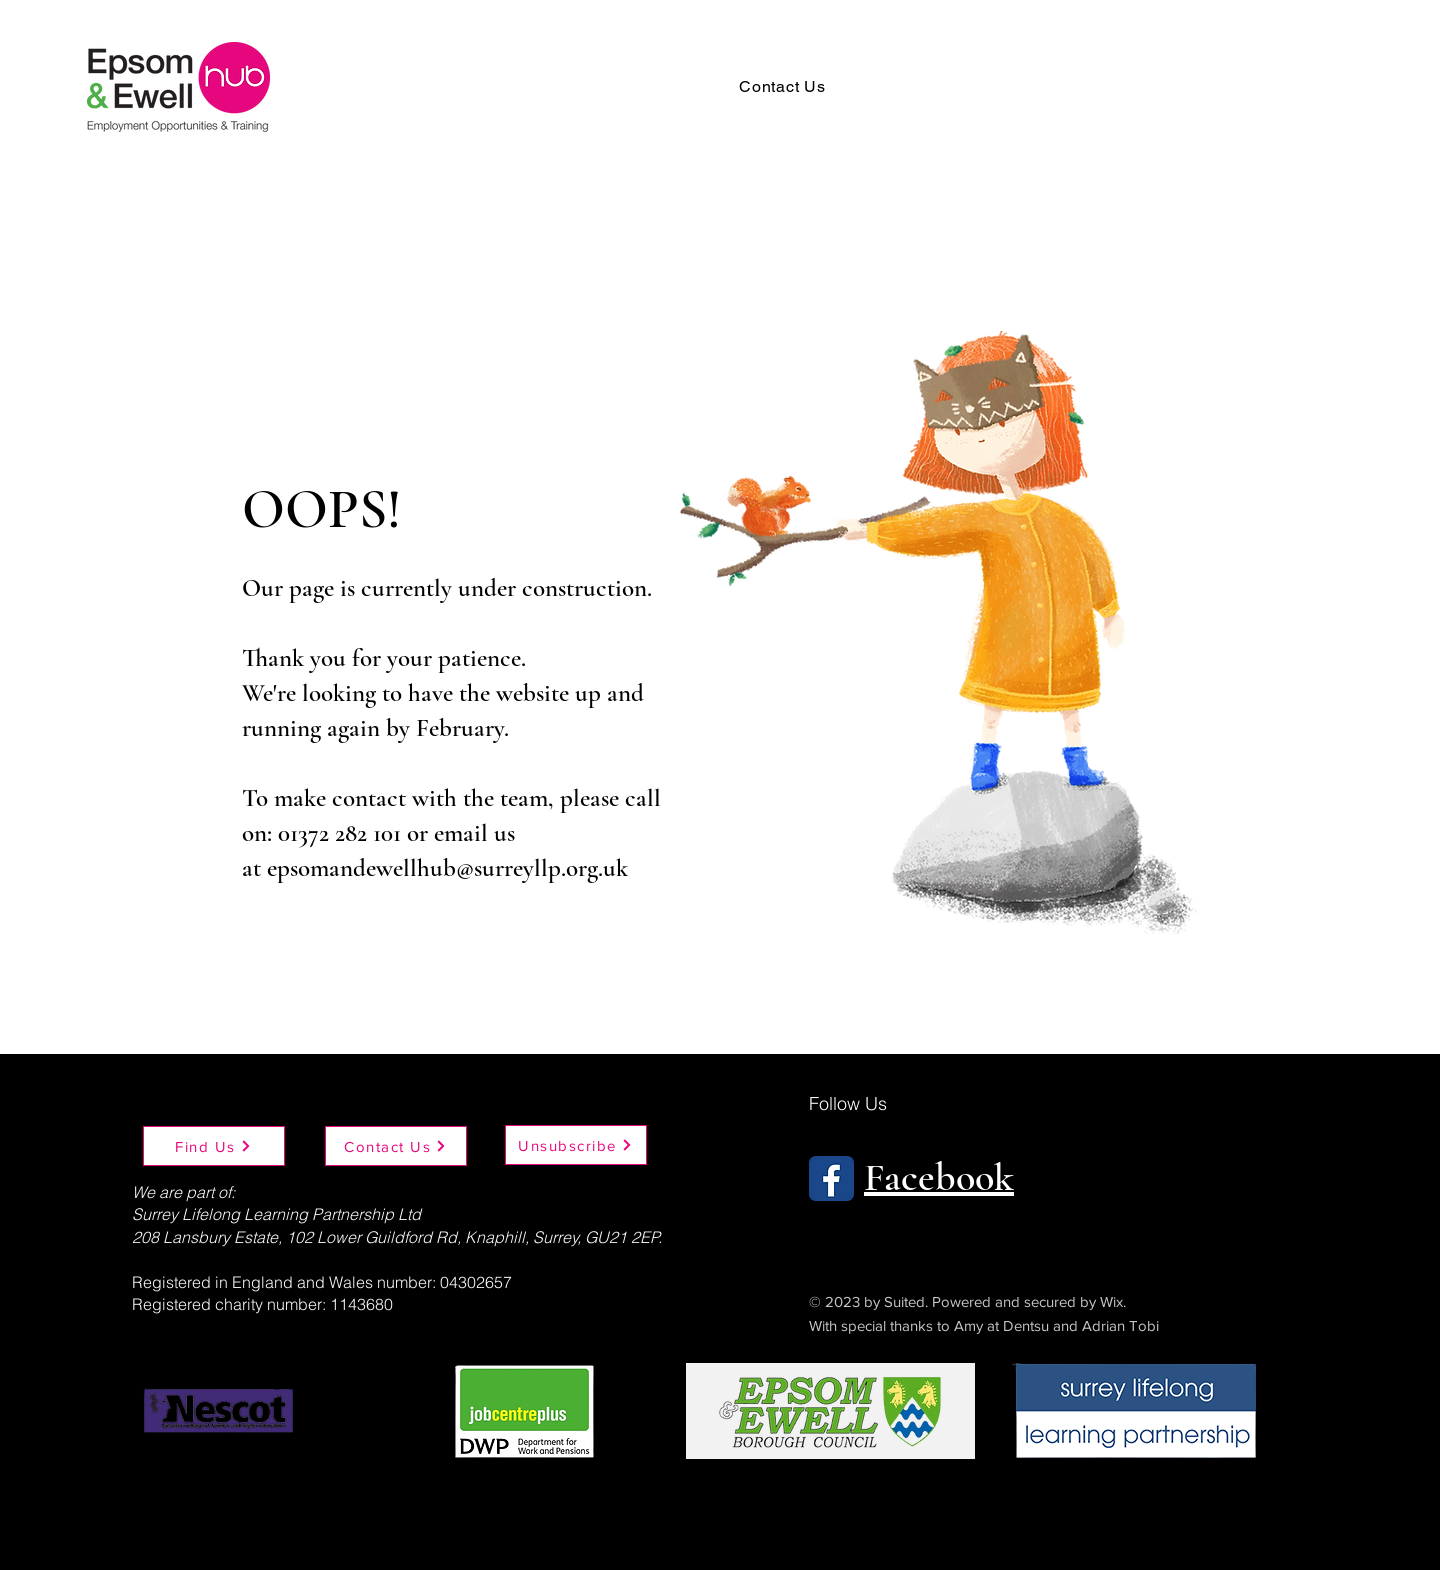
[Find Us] (214, 1146)
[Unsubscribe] (576, 1145)
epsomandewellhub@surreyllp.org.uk (447, 868)
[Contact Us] (396, 1146)
